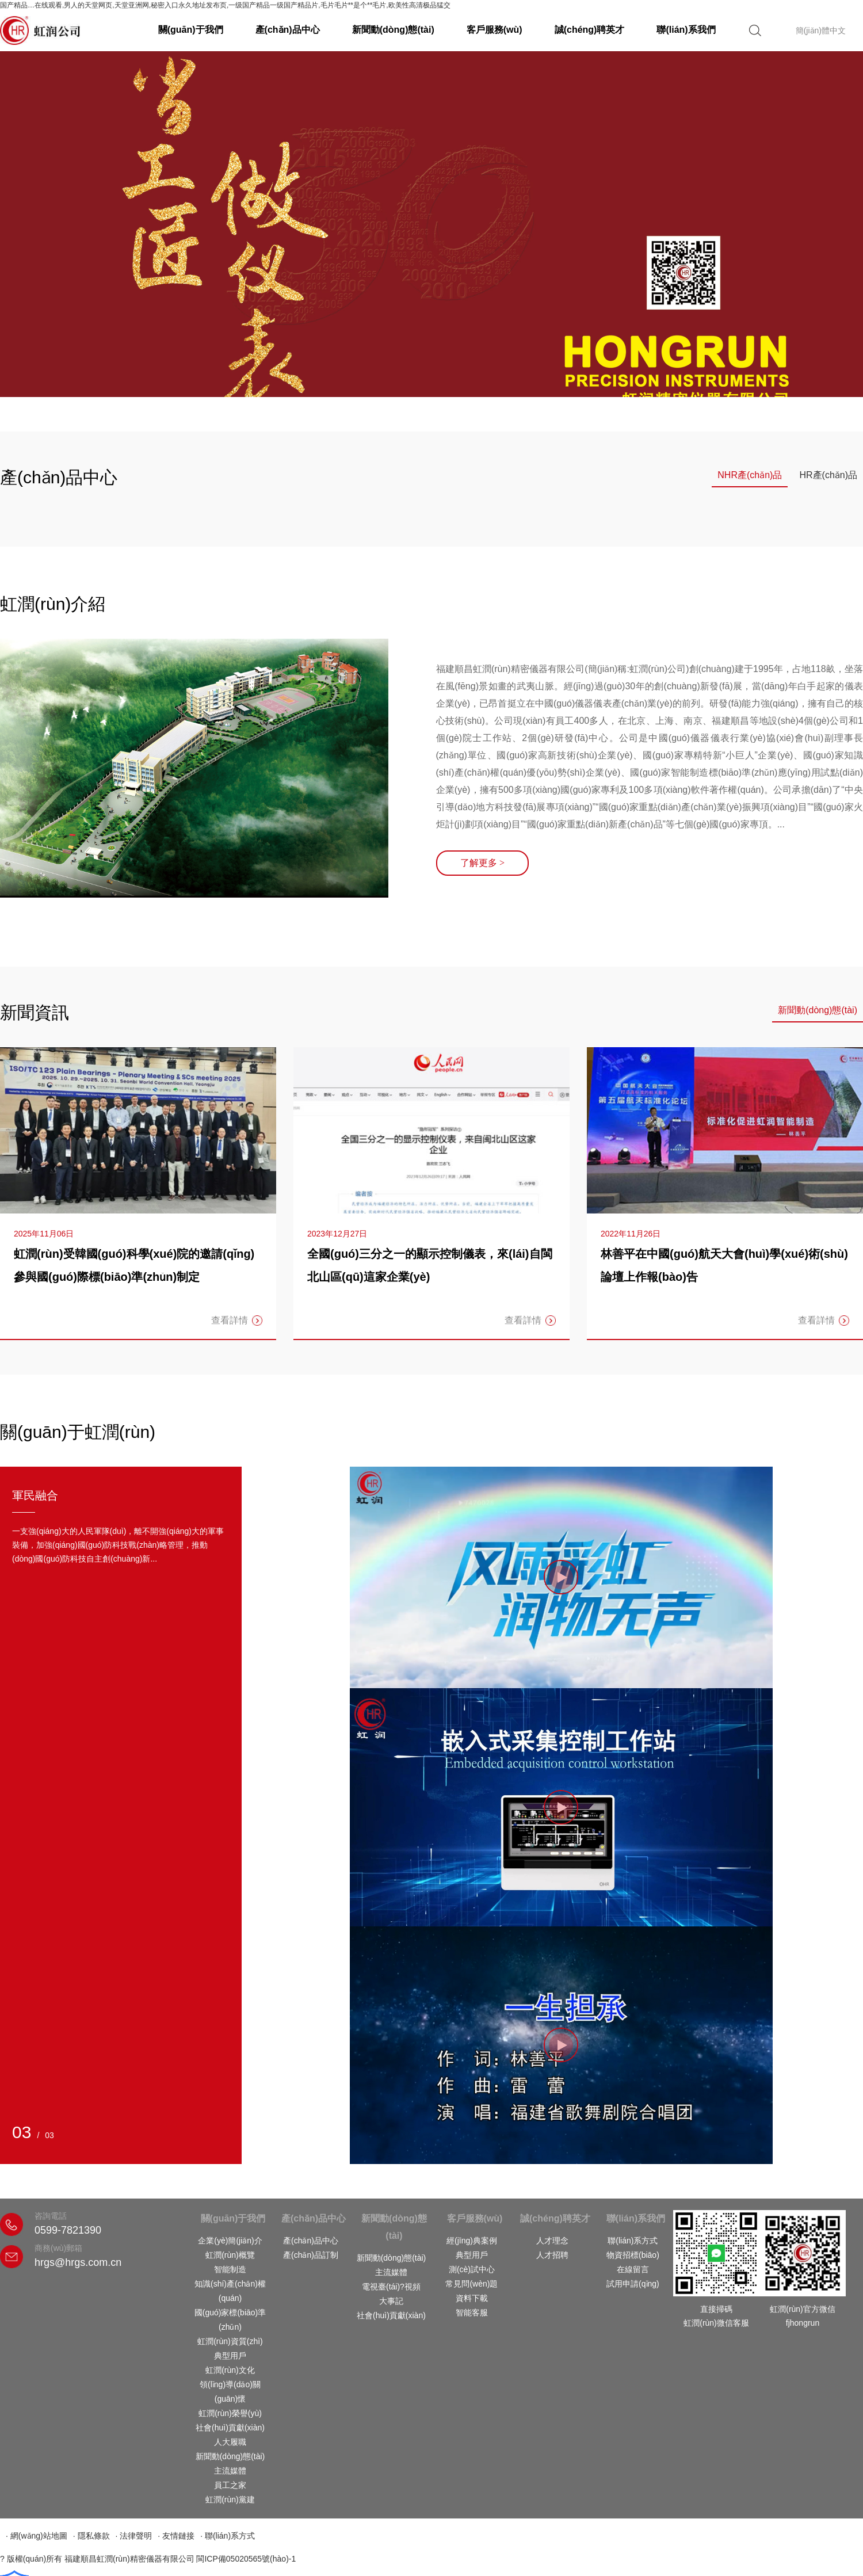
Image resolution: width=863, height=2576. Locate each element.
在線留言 (633, 2269)
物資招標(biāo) (632, 2255)
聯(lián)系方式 (633, 2240)
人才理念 (552, 2240)
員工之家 (230, 2485)
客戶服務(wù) (494, 30)
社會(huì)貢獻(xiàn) (230, 2427)
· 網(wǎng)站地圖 (36, 2535)
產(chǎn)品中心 (287, 30)
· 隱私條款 (91, 2535)
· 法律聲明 (134, 2535)
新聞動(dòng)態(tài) (393, 30)
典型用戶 (230, 2355)
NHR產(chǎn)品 (749, 475)
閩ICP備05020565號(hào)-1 (246, 2558)
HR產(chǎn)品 (828, 475)
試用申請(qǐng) (632, 2283)
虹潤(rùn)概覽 (230, 2255)
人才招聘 (552, 2255)
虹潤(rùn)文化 (230, 2370)
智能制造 (230, 2269)
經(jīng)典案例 (471, 2240)
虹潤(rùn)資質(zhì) (230, 2341)
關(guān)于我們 (190, 30)
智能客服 (472, 2312)
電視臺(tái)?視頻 (391, 2286)
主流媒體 (230, 2470)
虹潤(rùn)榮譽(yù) (230, 2413)
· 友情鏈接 (176, 2535)
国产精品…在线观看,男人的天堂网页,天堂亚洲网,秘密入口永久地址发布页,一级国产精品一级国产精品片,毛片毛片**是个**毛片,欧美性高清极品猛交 (225, 5)
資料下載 (472, 2298)
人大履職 (230, 2442)
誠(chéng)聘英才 (590, 30)
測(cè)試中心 (472, 2269)
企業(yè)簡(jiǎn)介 (230, 2240)
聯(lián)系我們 (685, 30)
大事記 (391, 2301)
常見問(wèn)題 (471, 2283)
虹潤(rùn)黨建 (230, 2499)
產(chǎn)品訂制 (310, 2255)
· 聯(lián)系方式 (227, 2535)
